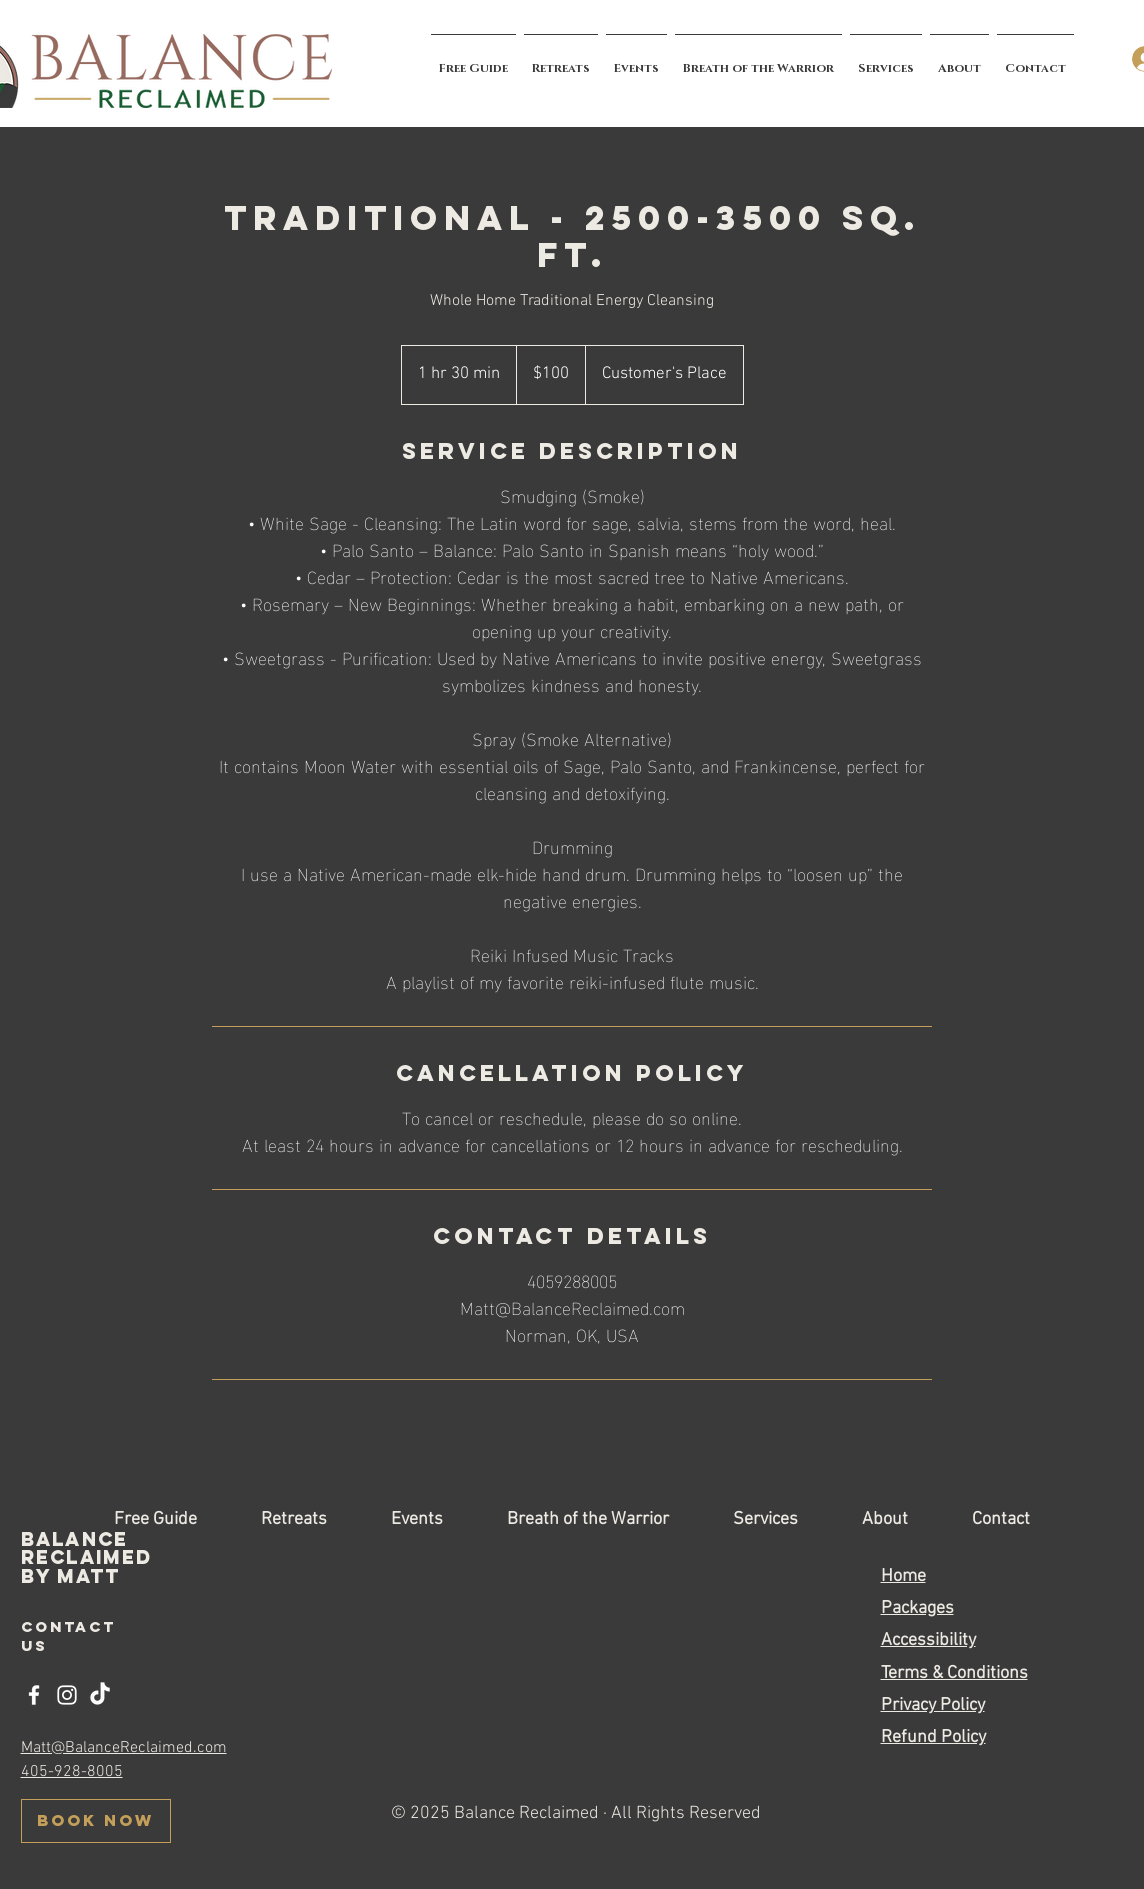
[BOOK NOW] (96, 1821)
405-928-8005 (72, 1772)
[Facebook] (34, 1695)
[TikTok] (100, 1695)
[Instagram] (67, 1695)
